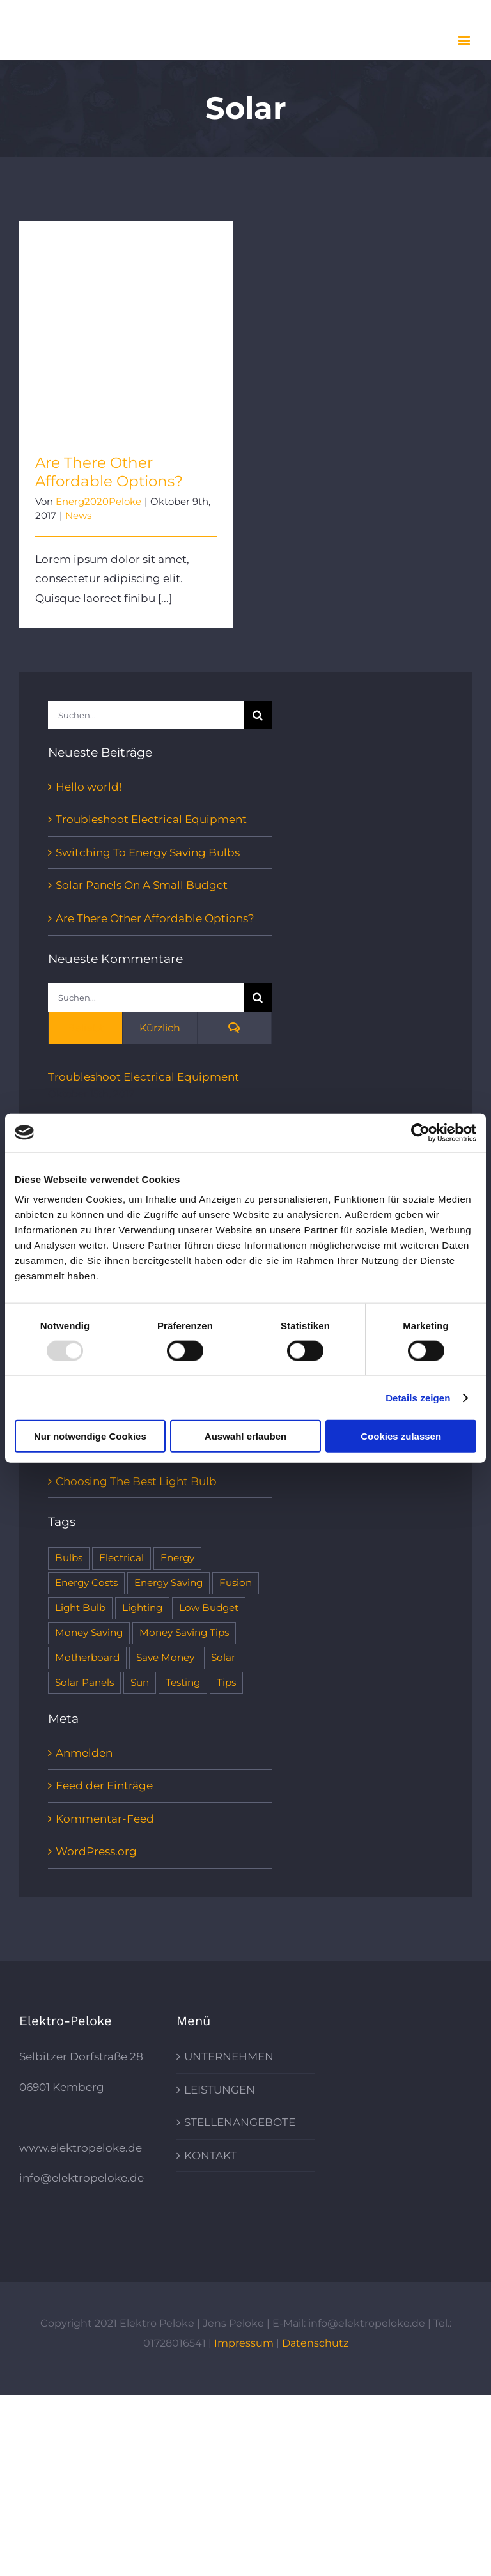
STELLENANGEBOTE (239, 2122)
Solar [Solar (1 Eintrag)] (223, 1657)
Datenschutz (315, 2343)
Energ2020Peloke (98, 501)
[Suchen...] (146, 715)
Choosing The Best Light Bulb (136, 1481)
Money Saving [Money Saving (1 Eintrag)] (89, 1632)
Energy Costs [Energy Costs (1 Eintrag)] (86, 1583)
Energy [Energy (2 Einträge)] (177, 1558)
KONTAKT (210, 2155)
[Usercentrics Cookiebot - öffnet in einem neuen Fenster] (420, 1132)
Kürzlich (159, 1028)
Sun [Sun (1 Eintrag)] (139, 1682)
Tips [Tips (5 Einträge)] (226, 1682)
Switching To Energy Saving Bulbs (148, 852)
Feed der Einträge (104, 1785)
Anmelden (84, 1753)
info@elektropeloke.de (81, 2177)
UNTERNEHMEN (229, 2056)
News (78, 515)
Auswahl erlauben (245, 1436)
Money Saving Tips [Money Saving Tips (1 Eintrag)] (184, 1632)
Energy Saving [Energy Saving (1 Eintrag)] (168, 1583)
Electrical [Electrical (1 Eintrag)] (121, 1558)
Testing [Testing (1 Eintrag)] (183, 1682)
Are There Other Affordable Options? (109, 472)
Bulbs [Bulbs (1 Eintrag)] (68, 1558)
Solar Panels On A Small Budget (142, 885)
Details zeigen (418, 1397)
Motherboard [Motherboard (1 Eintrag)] (87, 1657)
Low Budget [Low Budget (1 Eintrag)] (208, 1607)
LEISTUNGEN (219, 2089)
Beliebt (85, 1028)
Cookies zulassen (401, 1436)
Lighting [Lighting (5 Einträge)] (142, 1607)
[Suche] (258, 715)
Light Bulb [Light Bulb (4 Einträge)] (80, 1607)
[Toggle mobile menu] (465, 40)
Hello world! (88, 786)
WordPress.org (96, 1851)
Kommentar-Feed (105, 1818)
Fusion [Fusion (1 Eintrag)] (235, 1583)
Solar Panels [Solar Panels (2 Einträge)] (84, 1682)
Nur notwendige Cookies (90, 1436)
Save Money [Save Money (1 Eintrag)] (165, 1657)
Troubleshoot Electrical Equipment (151, 819)
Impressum (244, 2343)
